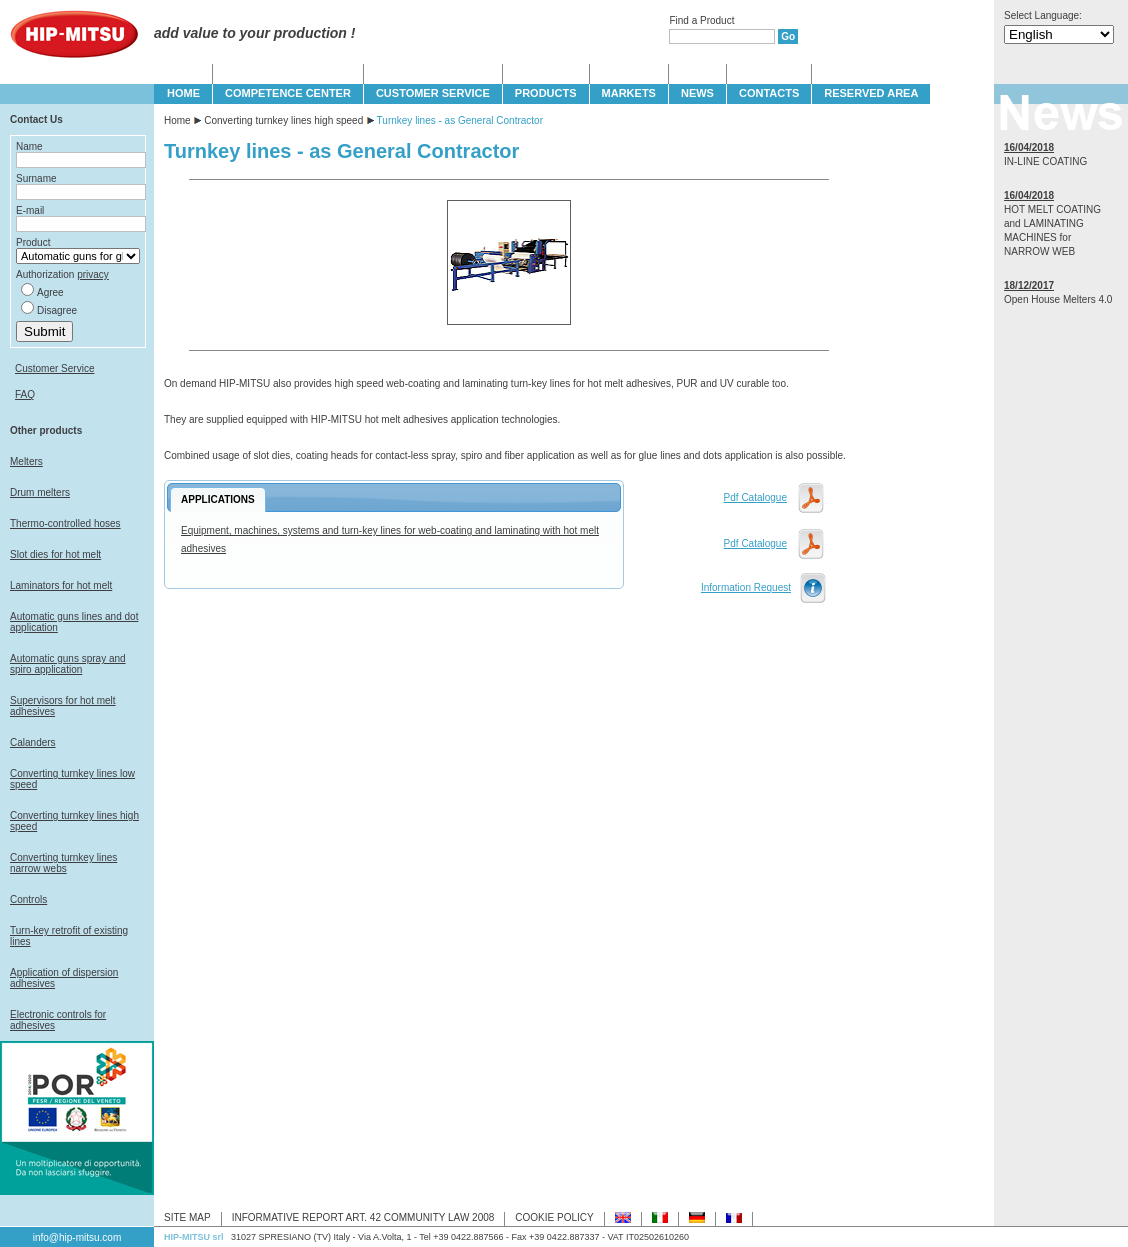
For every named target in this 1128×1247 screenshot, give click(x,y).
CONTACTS (769, 93)
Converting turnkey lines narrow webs (63, 863)
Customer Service (54, 368)
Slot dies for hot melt (55, 554)
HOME (183, 93)
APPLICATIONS (218, 499)
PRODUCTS (546, 93)
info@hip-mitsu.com (77, 1237)
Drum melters (40, 492)
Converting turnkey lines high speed (283, 120)
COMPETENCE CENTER (288, 93)
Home (177, 120)
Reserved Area (871, 93)
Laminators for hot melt (61, 585)
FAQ (25, 394)
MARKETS (629, 93)
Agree (50, 292)
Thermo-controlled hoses (65, 523)
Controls (28, 899)
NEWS (697, 93)
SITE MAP (187, 1217)
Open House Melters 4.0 (1058, 299)
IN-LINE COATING (1045, 161)
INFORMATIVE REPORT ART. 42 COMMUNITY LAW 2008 (363, 1217)
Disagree (57, 310)
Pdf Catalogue (755, 497)
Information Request (746, 587)
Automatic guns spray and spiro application (68, 664)
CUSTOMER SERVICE (433, 93)
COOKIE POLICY (554, 1217)
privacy (93, 274)
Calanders (33, 742)
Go (788, 36)
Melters (26, 461)
